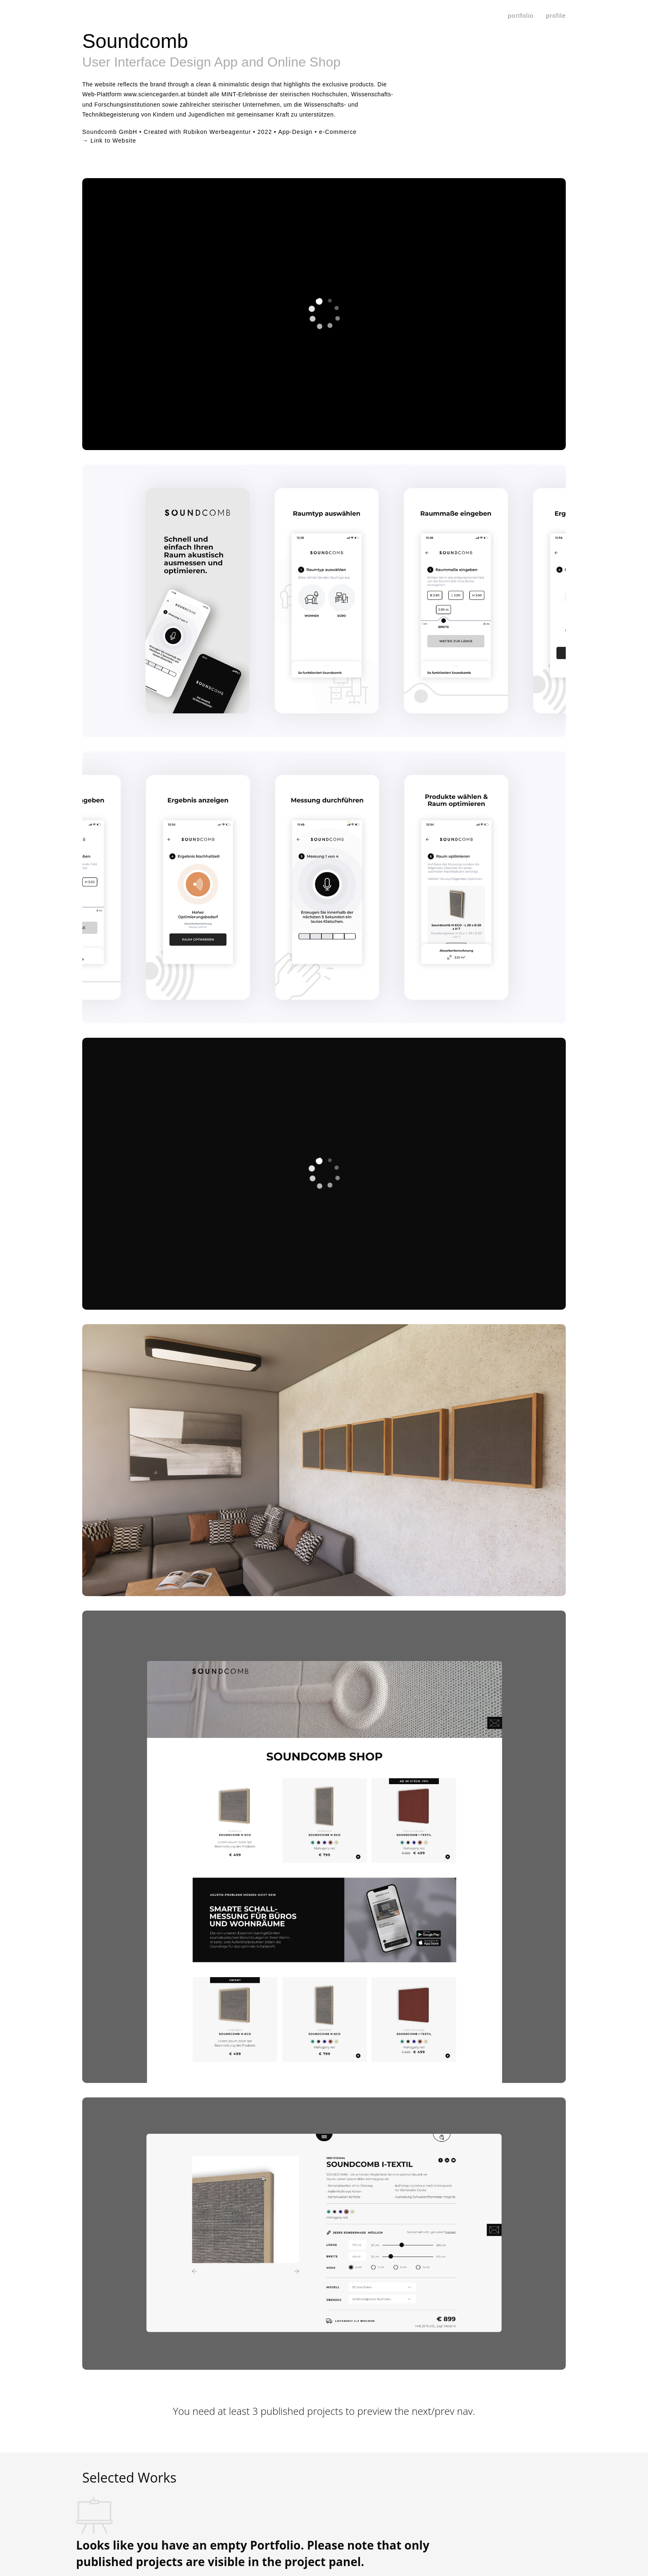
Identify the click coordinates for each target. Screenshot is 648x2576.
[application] (324, 314)
